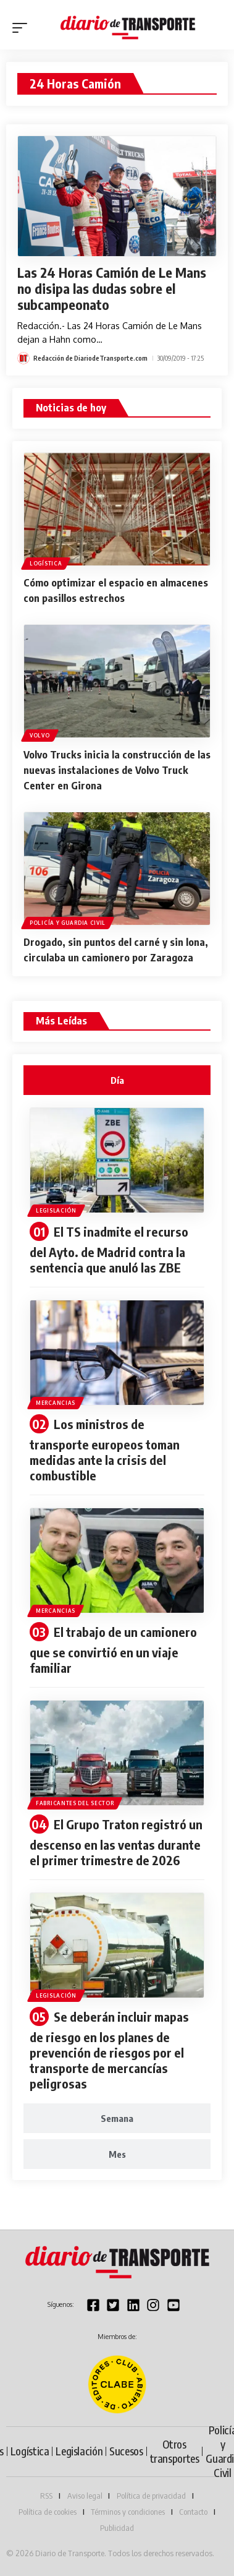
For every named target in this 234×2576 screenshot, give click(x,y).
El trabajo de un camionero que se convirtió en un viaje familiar (113, 1649)
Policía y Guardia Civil (68, 922)
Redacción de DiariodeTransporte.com (90, 358)
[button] (22, 27)
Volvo (40, 735)
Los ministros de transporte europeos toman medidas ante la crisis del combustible (105, 1449)
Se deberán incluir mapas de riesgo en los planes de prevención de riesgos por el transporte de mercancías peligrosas (109, 2050)
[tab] (117, 1080)
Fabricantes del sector (75, 1803)
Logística (46, 563)
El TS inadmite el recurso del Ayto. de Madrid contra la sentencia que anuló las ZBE (109, 1249)
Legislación (56, 1210)
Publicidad (117, 2528)
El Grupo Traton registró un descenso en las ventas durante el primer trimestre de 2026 (116, 1842)
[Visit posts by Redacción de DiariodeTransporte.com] (23, 358)
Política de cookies (48, 2512)
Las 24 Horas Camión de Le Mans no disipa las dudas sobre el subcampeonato (111, 288)
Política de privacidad (151, 2496)
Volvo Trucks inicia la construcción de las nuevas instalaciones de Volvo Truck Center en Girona (117, 770)
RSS (46, 2496)
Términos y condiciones (128, 2512)
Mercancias (55, 1402)
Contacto (193, 2512)
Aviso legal (84, 2496)
